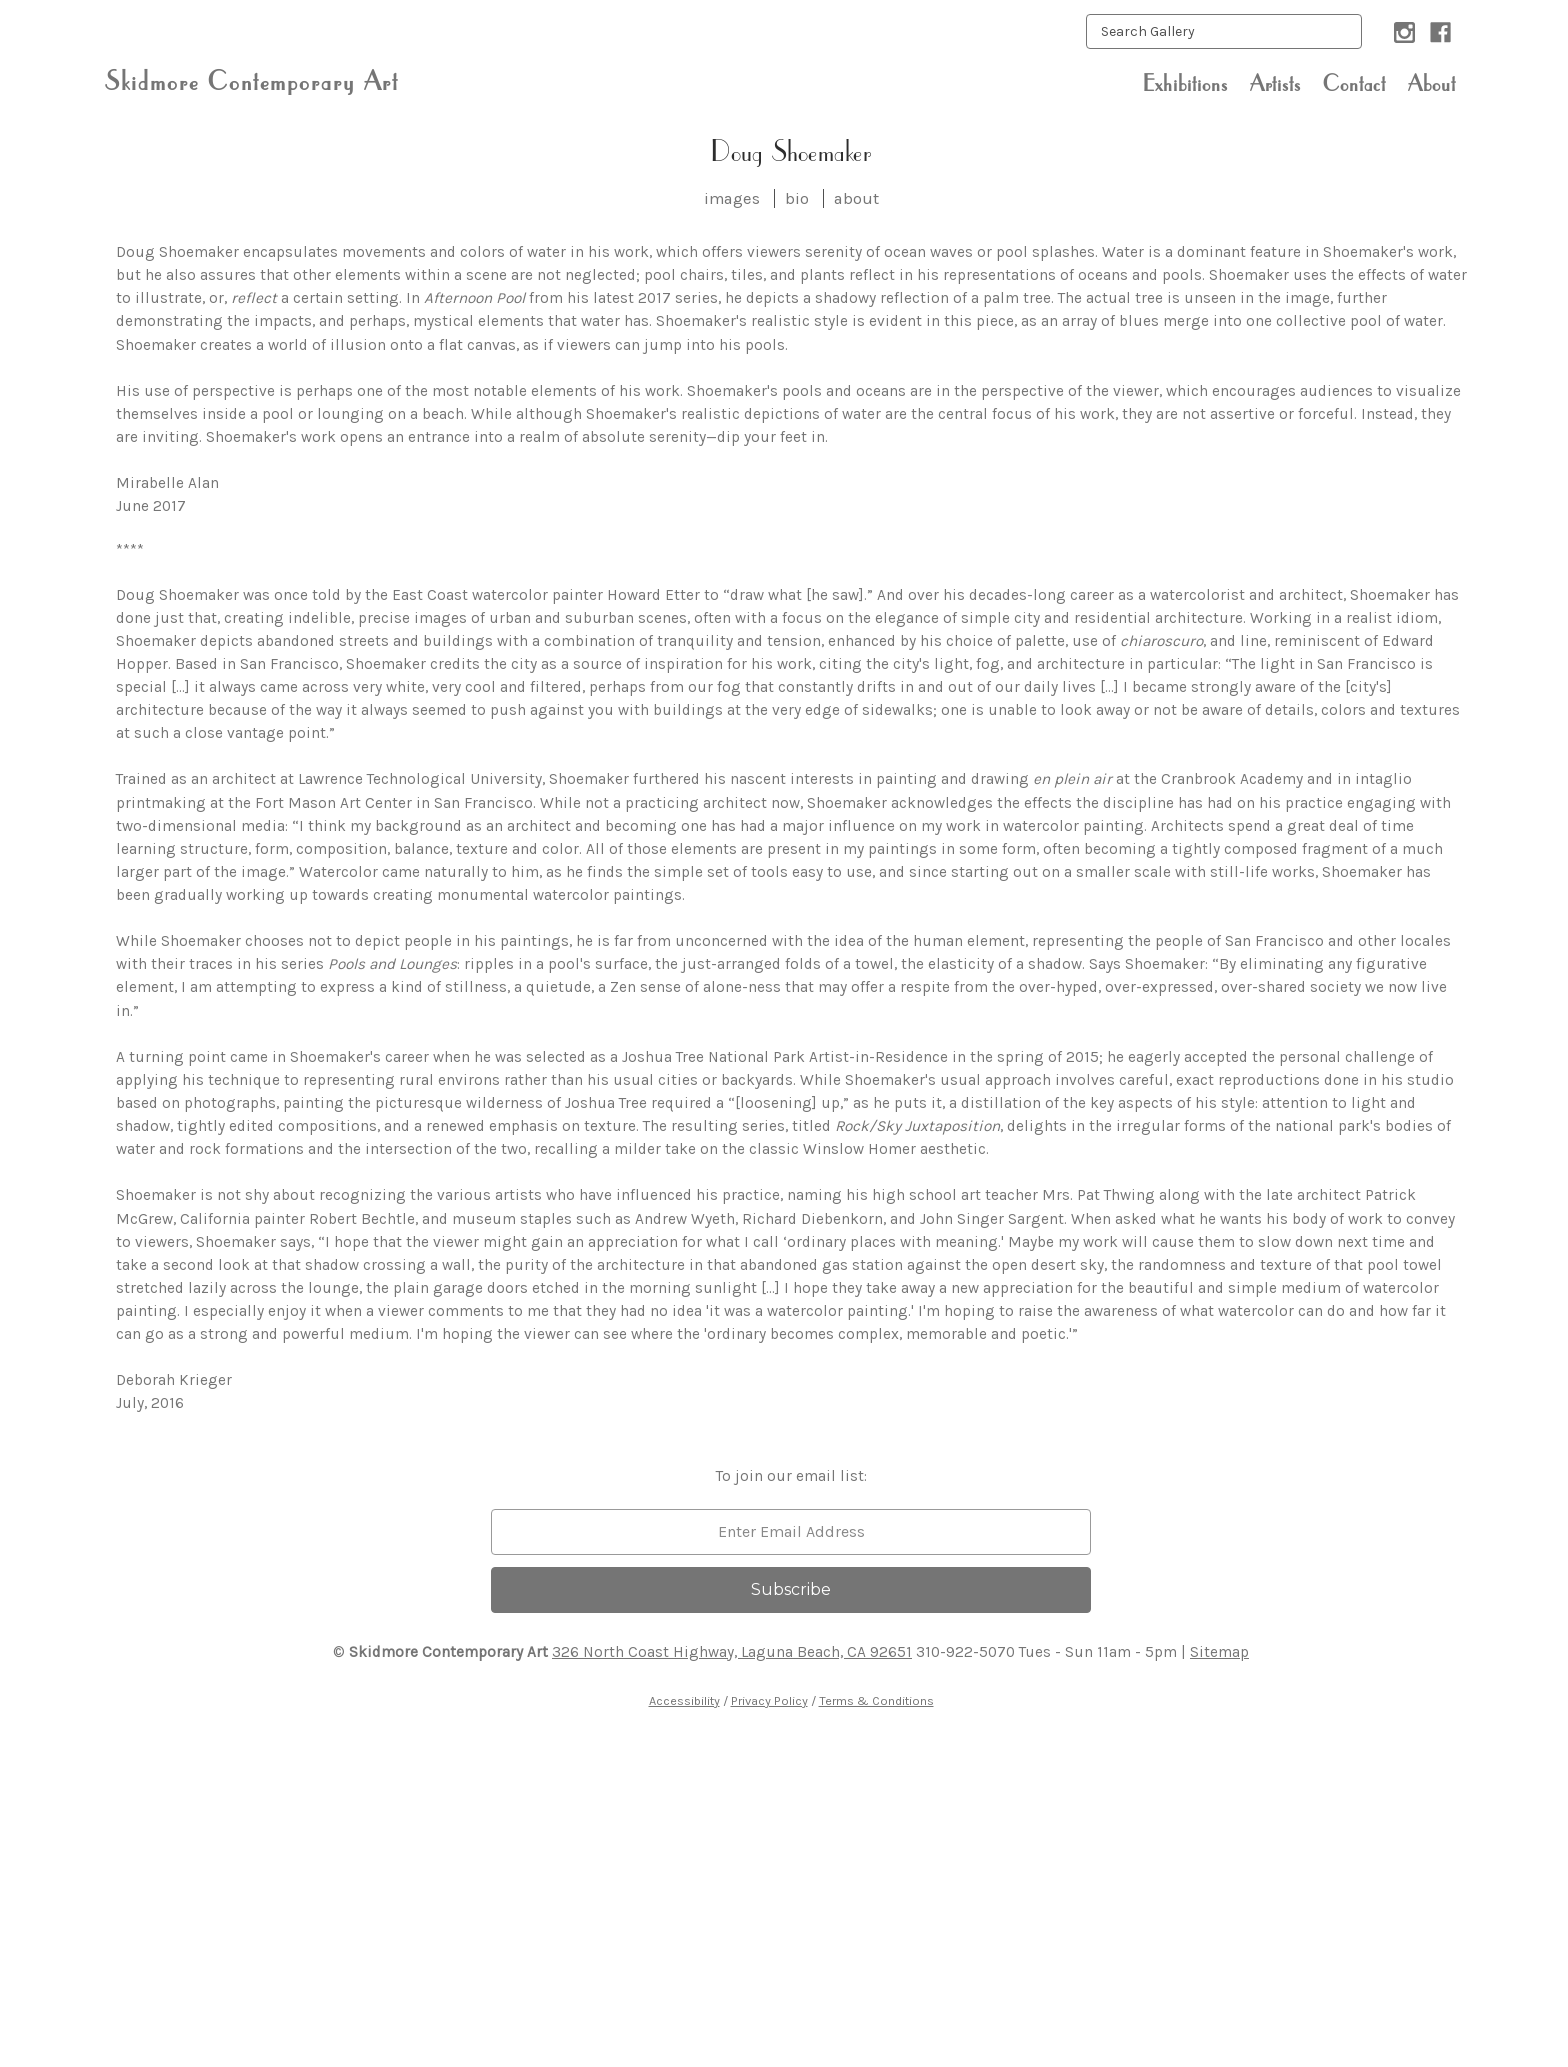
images (732, 198)
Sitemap (1219, 1652)
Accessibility (684, 1700)
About (1432, 83)
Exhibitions (1185, 83)
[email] (791, 1532)
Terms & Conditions (876, 1700)
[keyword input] (1224, 31)
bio (797, 198)
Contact (1354, 83)
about (856, 198)
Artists (1275, 83)
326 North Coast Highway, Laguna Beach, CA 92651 (732, 1652)
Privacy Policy (769, 1700)
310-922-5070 (965, 1652)
